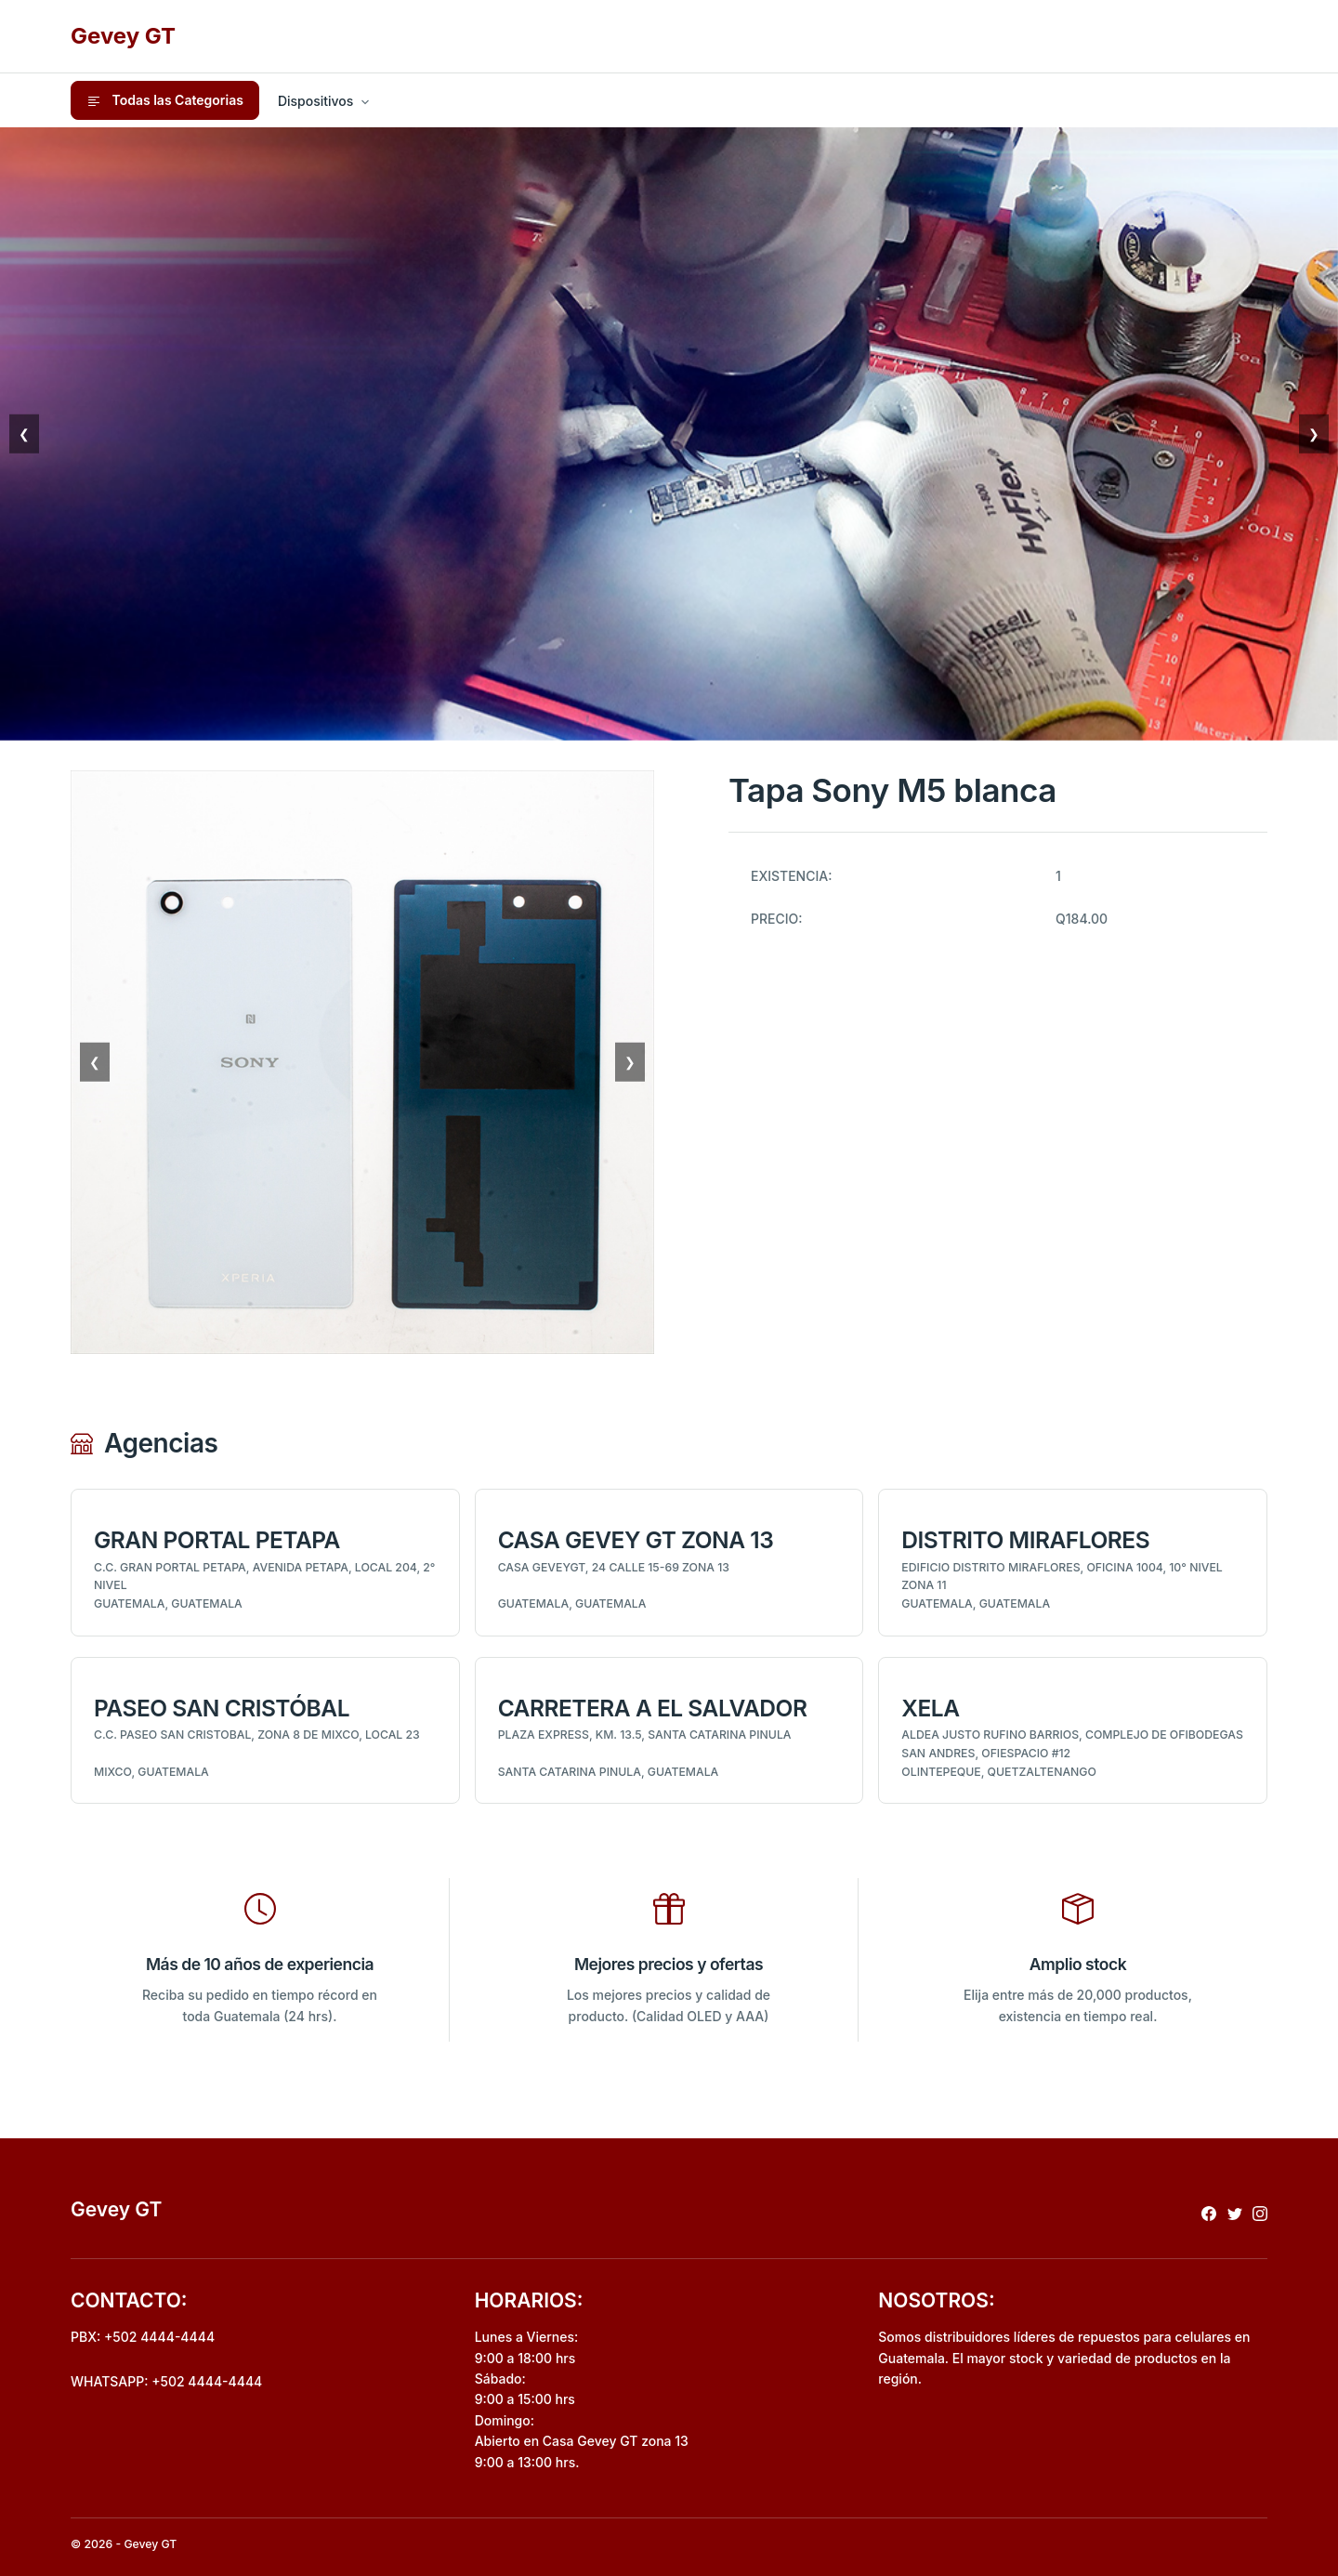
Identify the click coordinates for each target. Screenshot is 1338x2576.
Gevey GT (123, 35)
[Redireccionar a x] (1234, 2213)
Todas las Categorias (164, 100)
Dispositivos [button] (315, 101)
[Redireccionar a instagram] (1260, 2213)
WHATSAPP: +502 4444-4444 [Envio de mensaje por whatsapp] (166, 2381)
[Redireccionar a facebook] (1208, 2213)
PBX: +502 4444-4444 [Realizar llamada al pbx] (143, 2337)
